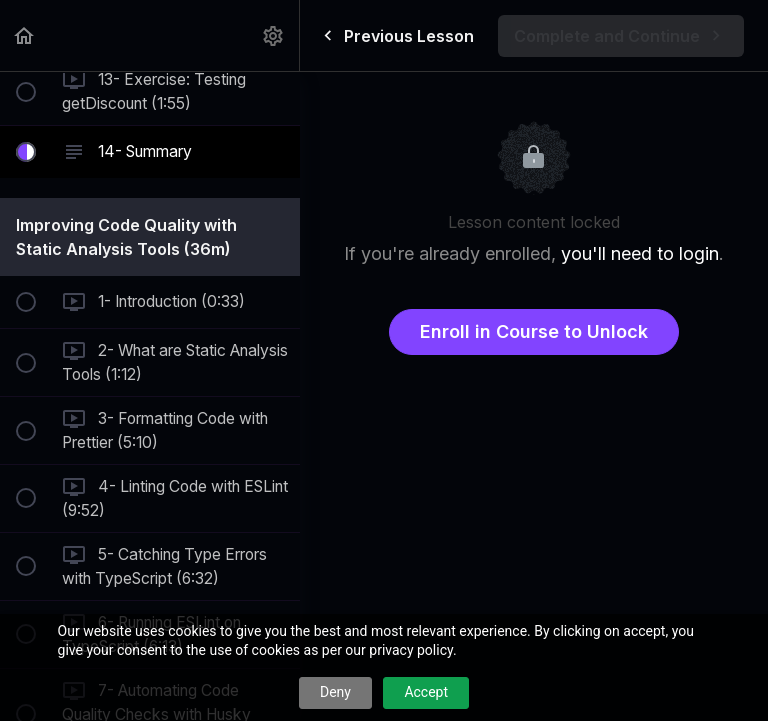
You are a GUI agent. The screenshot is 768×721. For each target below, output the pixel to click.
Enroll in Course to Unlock (534, 331)
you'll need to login (640, 253)
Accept (426, 692)
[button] (25, 35)
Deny (335, 692)
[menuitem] (274, 35)
